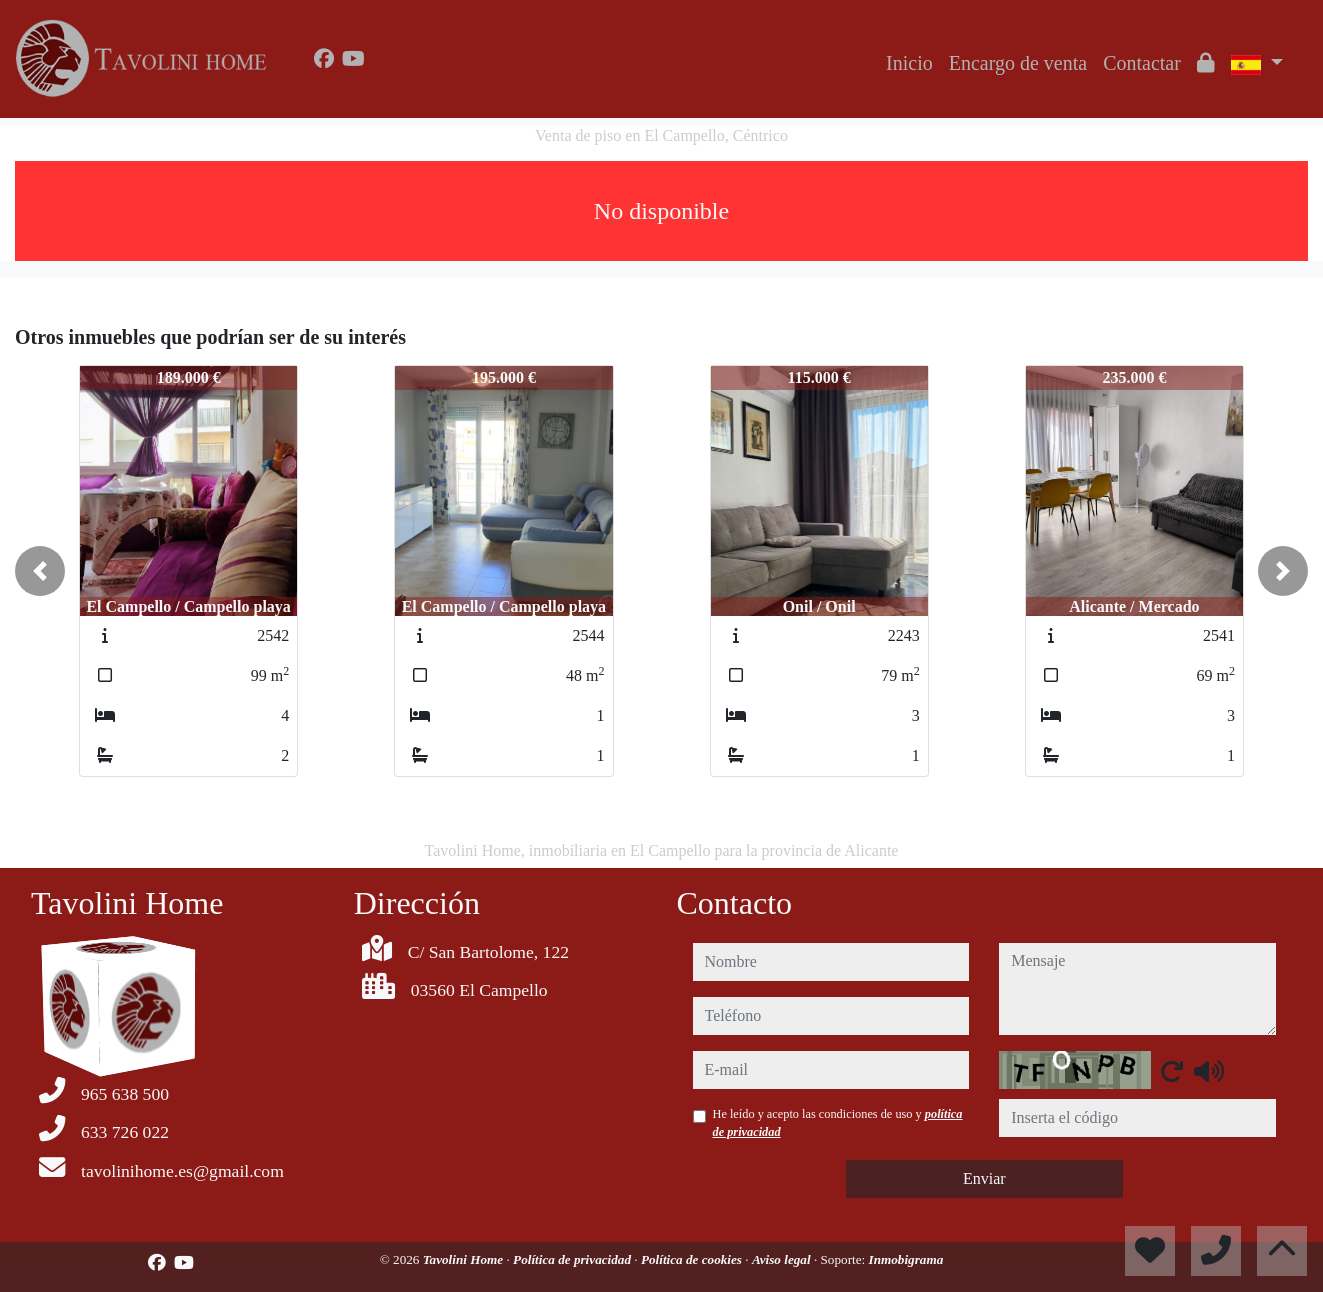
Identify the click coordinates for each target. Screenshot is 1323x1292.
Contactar (1142, 63)
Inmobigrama (906, 1259)
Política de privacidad (573, 1259)
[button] (40, 571)
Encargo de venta (1018, 63)
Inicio (909, 63)
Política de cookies (693, 1259)
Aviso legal (783, 1259)
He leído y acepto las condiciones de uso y (838, 1123)
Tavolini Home (465, 1259)
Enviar (984, 1178)
